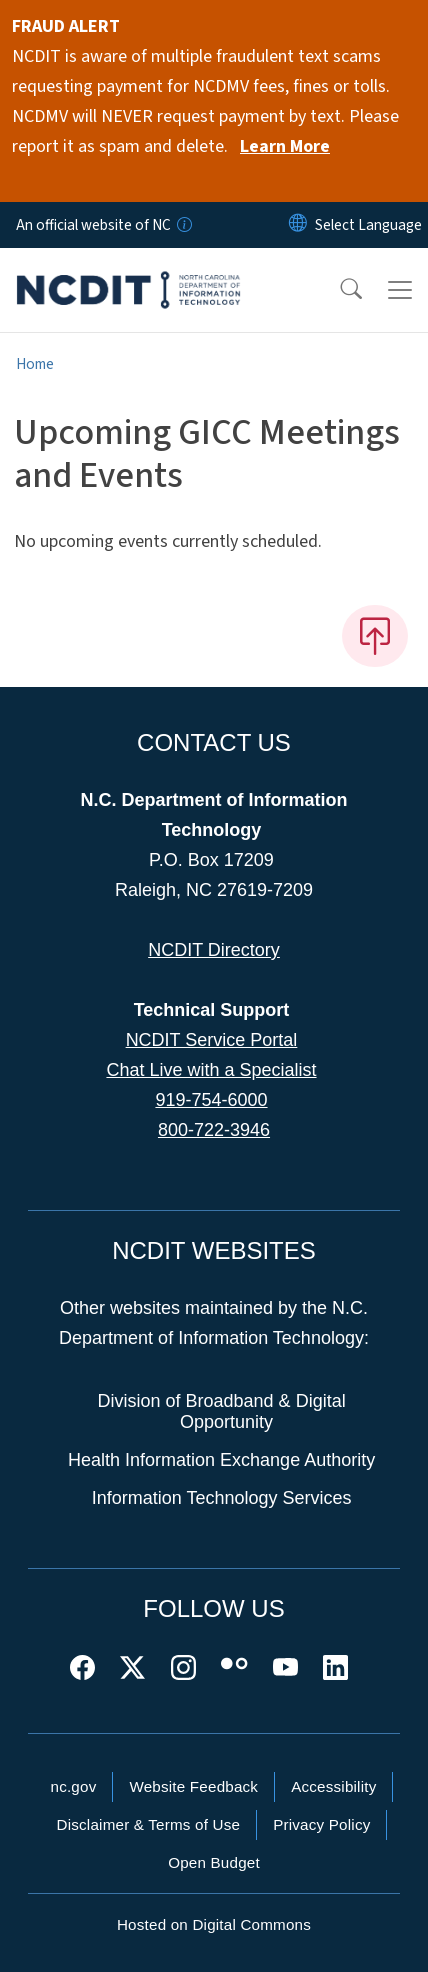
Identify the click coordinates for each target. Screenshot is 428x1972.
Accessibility (333, 1786)
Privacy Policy (321, 1824)
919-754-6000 (211, 1100)
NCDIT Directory (214, 950)
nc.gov (74, 1786)
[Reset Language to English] (298, 225)
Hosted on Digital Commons (214, 1924)
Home (35, 364)
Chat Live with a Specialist (211, 1070)
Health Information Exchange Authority (221, 1460)
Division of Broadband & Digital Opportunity (222, 1412)
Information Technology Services (222, 1498)
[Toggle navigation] (400, 290)
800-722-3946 (214, 1130)
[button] (338, 290)
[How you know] (183, 225)
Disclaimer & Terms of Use (149, 1824)
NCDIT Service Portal (212, 1040)
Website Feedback (193, 1786)
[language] (368, 225)
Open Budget (214, 1862)
